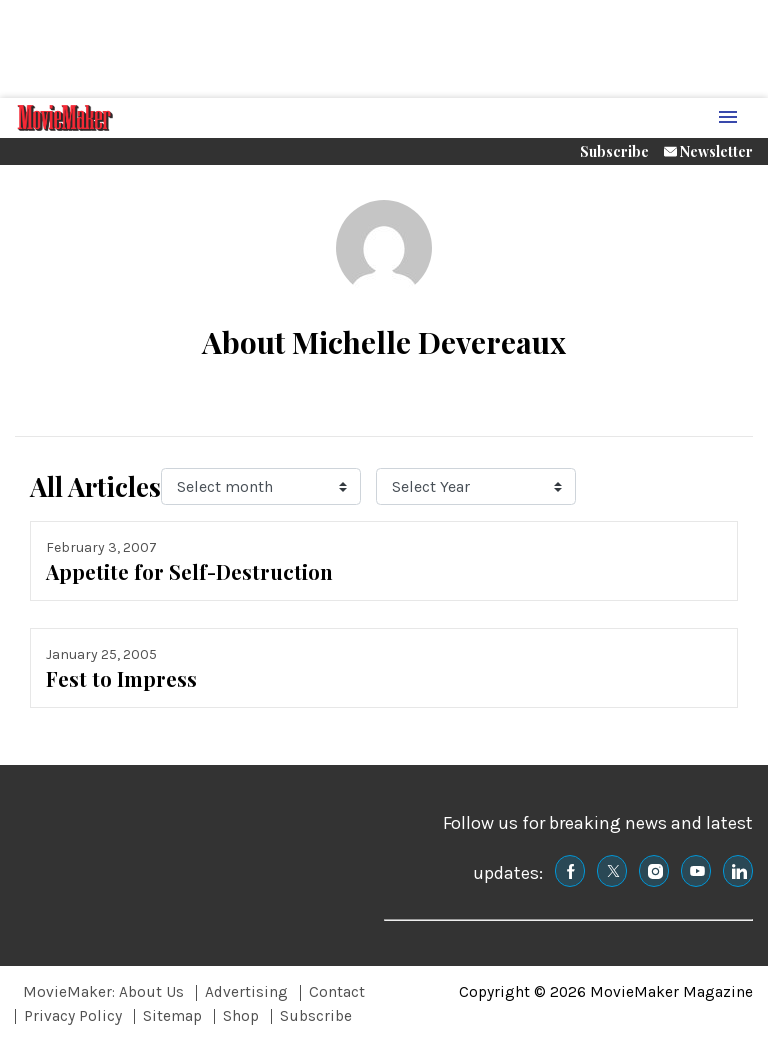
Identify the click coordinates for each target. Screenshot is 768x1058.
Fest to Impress (121, 678)
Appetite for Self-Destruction (189, 571)
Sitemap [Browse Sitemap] (172, 1016)
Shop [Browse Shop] (241, 1016)
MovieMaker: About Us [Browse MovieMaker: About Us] (103, 992)
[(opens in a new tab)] (570, 871)
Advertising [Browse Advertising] (246, 992)
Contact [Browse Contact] (337, 992)
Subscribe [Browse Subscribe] (316, 1016)
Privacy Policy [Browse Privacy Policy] (73, 1016)
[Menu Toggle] (728, 118)
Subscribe (614, 151)
